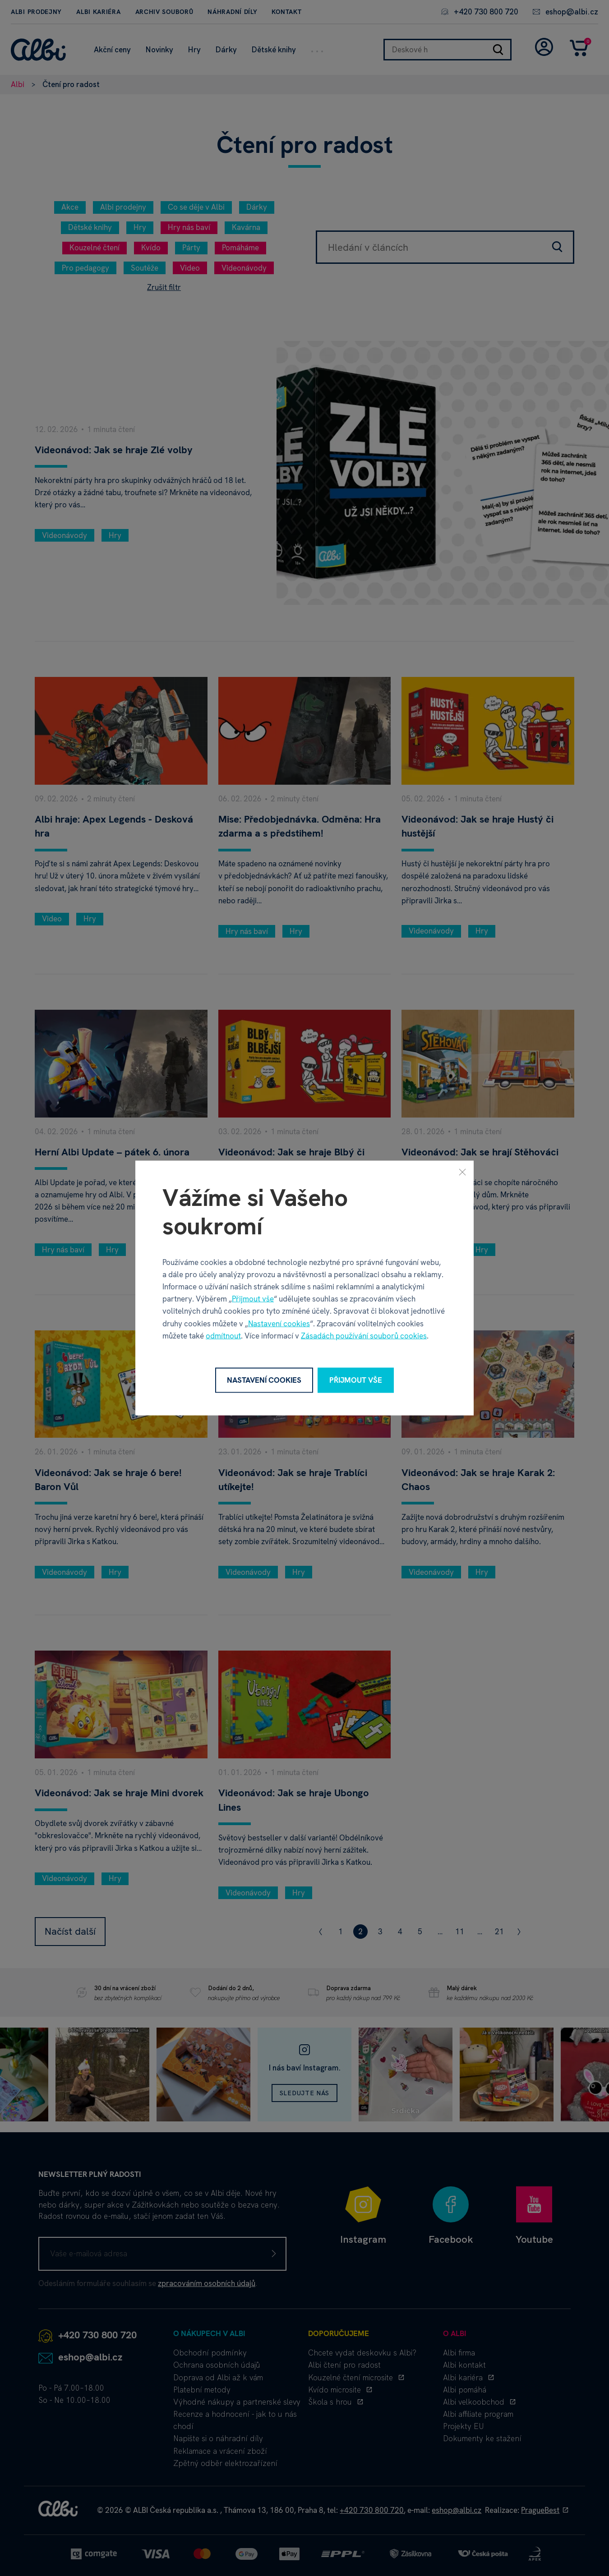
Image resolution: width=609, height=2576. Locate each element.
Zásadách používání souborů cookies (364, 1335)
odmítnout (223, 1335)
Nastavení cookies (279, 1323)
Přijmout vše (253, 1299)
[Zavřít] (462, 1172)
